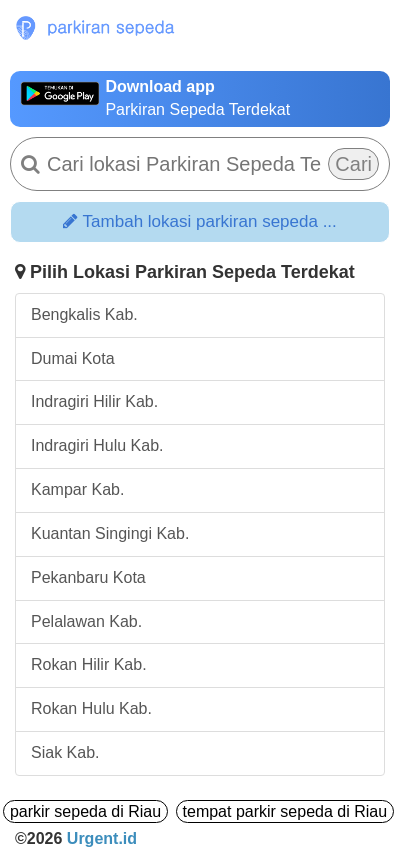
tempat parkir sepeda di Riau (285, 811)
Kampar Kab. (77, 489)
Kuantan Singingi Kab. (110, 533)
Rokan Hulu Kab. (91, 708)
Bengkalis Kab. (84, 314)
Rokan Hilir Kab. (89, 664)
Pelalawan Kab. (86, 621)
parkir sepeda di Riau (85, 811)
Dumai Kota (73, 358)
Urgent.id (102, 838)
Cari (353, 164)
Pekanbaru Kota (88, 577)
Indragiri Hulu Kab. (97, 445)
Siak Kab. (65, 752)
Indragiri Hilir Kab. (94, 401)
